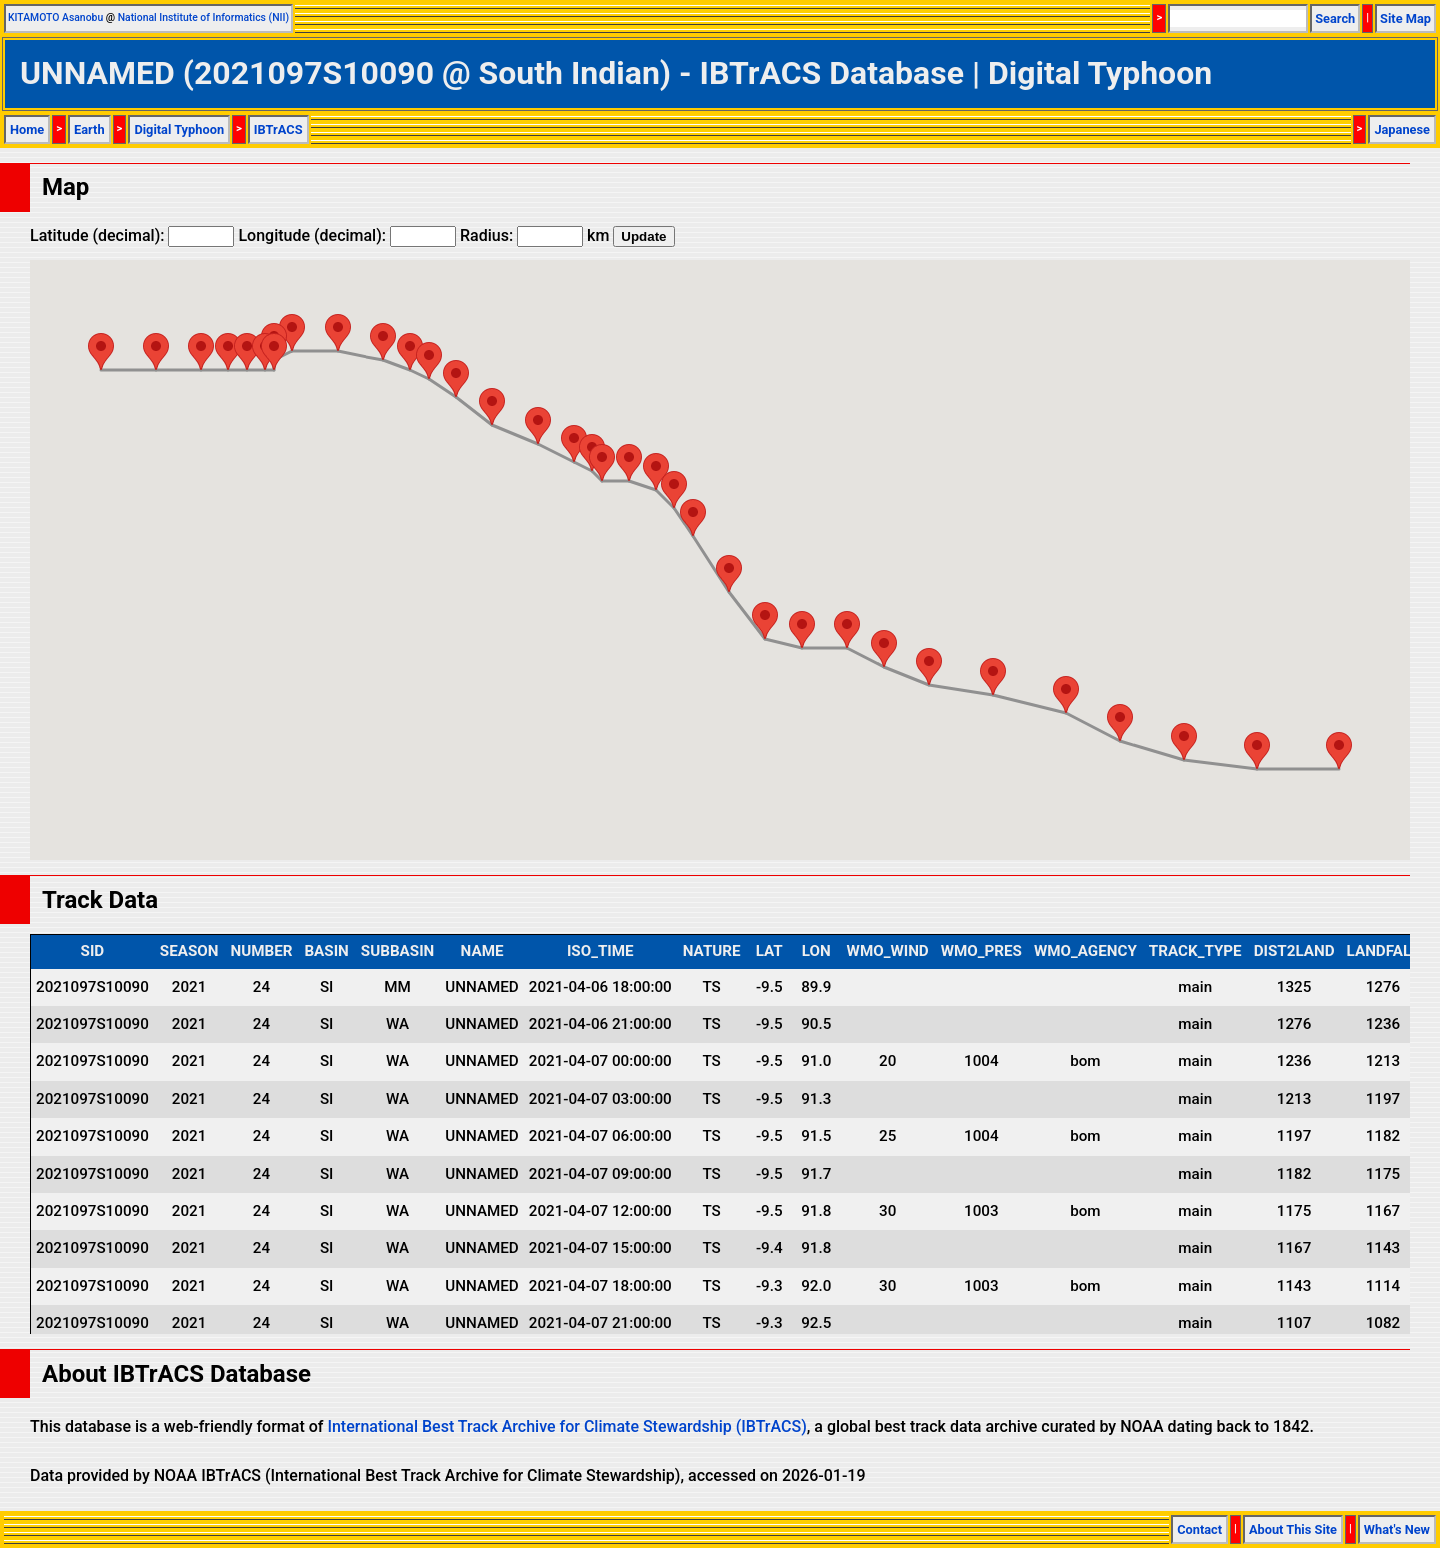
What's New (1397, 1529)
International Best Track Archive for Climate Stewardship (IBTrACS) (566, 1426)
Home (27, 129)
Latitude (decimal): (132, 235)
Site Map (1405, 18)
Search (1335, 18)
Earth (89, 129)
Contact (1199, 1529)
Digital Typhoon (179, 129)
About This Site (1293, 1529)
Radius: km (534, 235)
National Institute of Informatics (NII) (203, 17)
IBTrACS (278, 129)
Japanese (1402, 129)
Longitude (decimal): (347, 235)
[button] (101, 351)
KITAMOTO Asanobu (55, 17)
